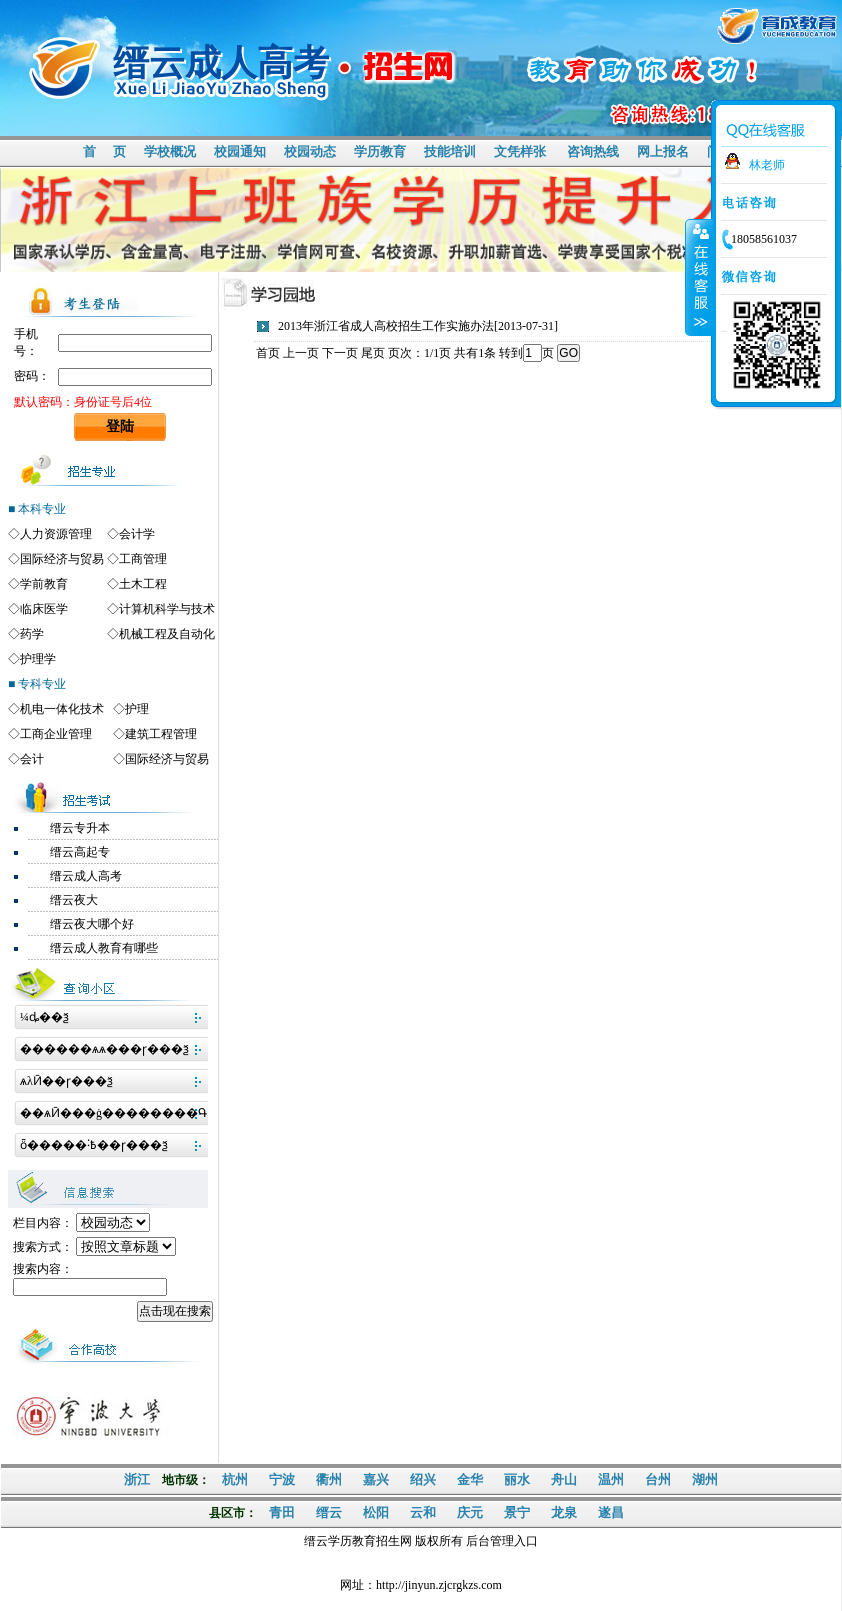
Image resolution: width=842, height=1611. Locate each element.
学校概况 (170, 151)
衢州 (329, 1479)
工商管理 (143, 559)
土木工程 (143, 584)
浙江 (137, 1479)
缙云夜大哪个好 (92, 924)
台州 (658, 1479)
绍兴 (423, 1479)
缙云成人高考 (86, 876)
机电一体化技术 (62, 709)
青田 (282, 1512)
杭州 (235, 1479)
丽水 (517, 1479)
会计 (32, 759)
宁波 (282, 1479)
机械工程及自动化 (167, 634)
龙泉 (564, 1512)
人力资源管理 (56, 534)
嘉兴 (376, 1479)
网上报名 (663, 151)
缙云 (329, 1512)
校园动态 (310, 151)
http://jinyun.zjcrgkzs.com (439, 1585)
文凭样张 (520, 151)
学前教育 (44, 584)
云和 (423, 1512)
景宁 (517, 1512)
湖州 (705, 1479)
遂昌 (611, 1512)
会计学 (137, 534)
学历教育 (380, 151)
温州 (611, 1479)
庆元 (470, 1512)
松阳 (376, 1512)
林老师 (767, 165)
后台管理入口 (502, 1541)
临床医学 (44, 609)
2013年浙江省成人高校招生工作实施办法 (386, 326)
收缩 (699, 277)
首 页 (104, 151)
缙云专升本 (80, 828)
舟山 (564, 1479)
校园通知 (240, 151)
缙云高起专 (80, 852)
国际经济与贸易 (62, 559)
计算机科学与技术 (167, 609)
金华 (470, 1479)
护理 (137, 709)
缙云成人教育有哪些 (104, 948)
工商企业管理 (56, 734)
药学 (32, 634)
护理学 (38, 659)
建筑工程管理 (161, 734)
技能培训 (450, 151)
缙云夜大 (74, 900)
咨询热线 (593, 151)
